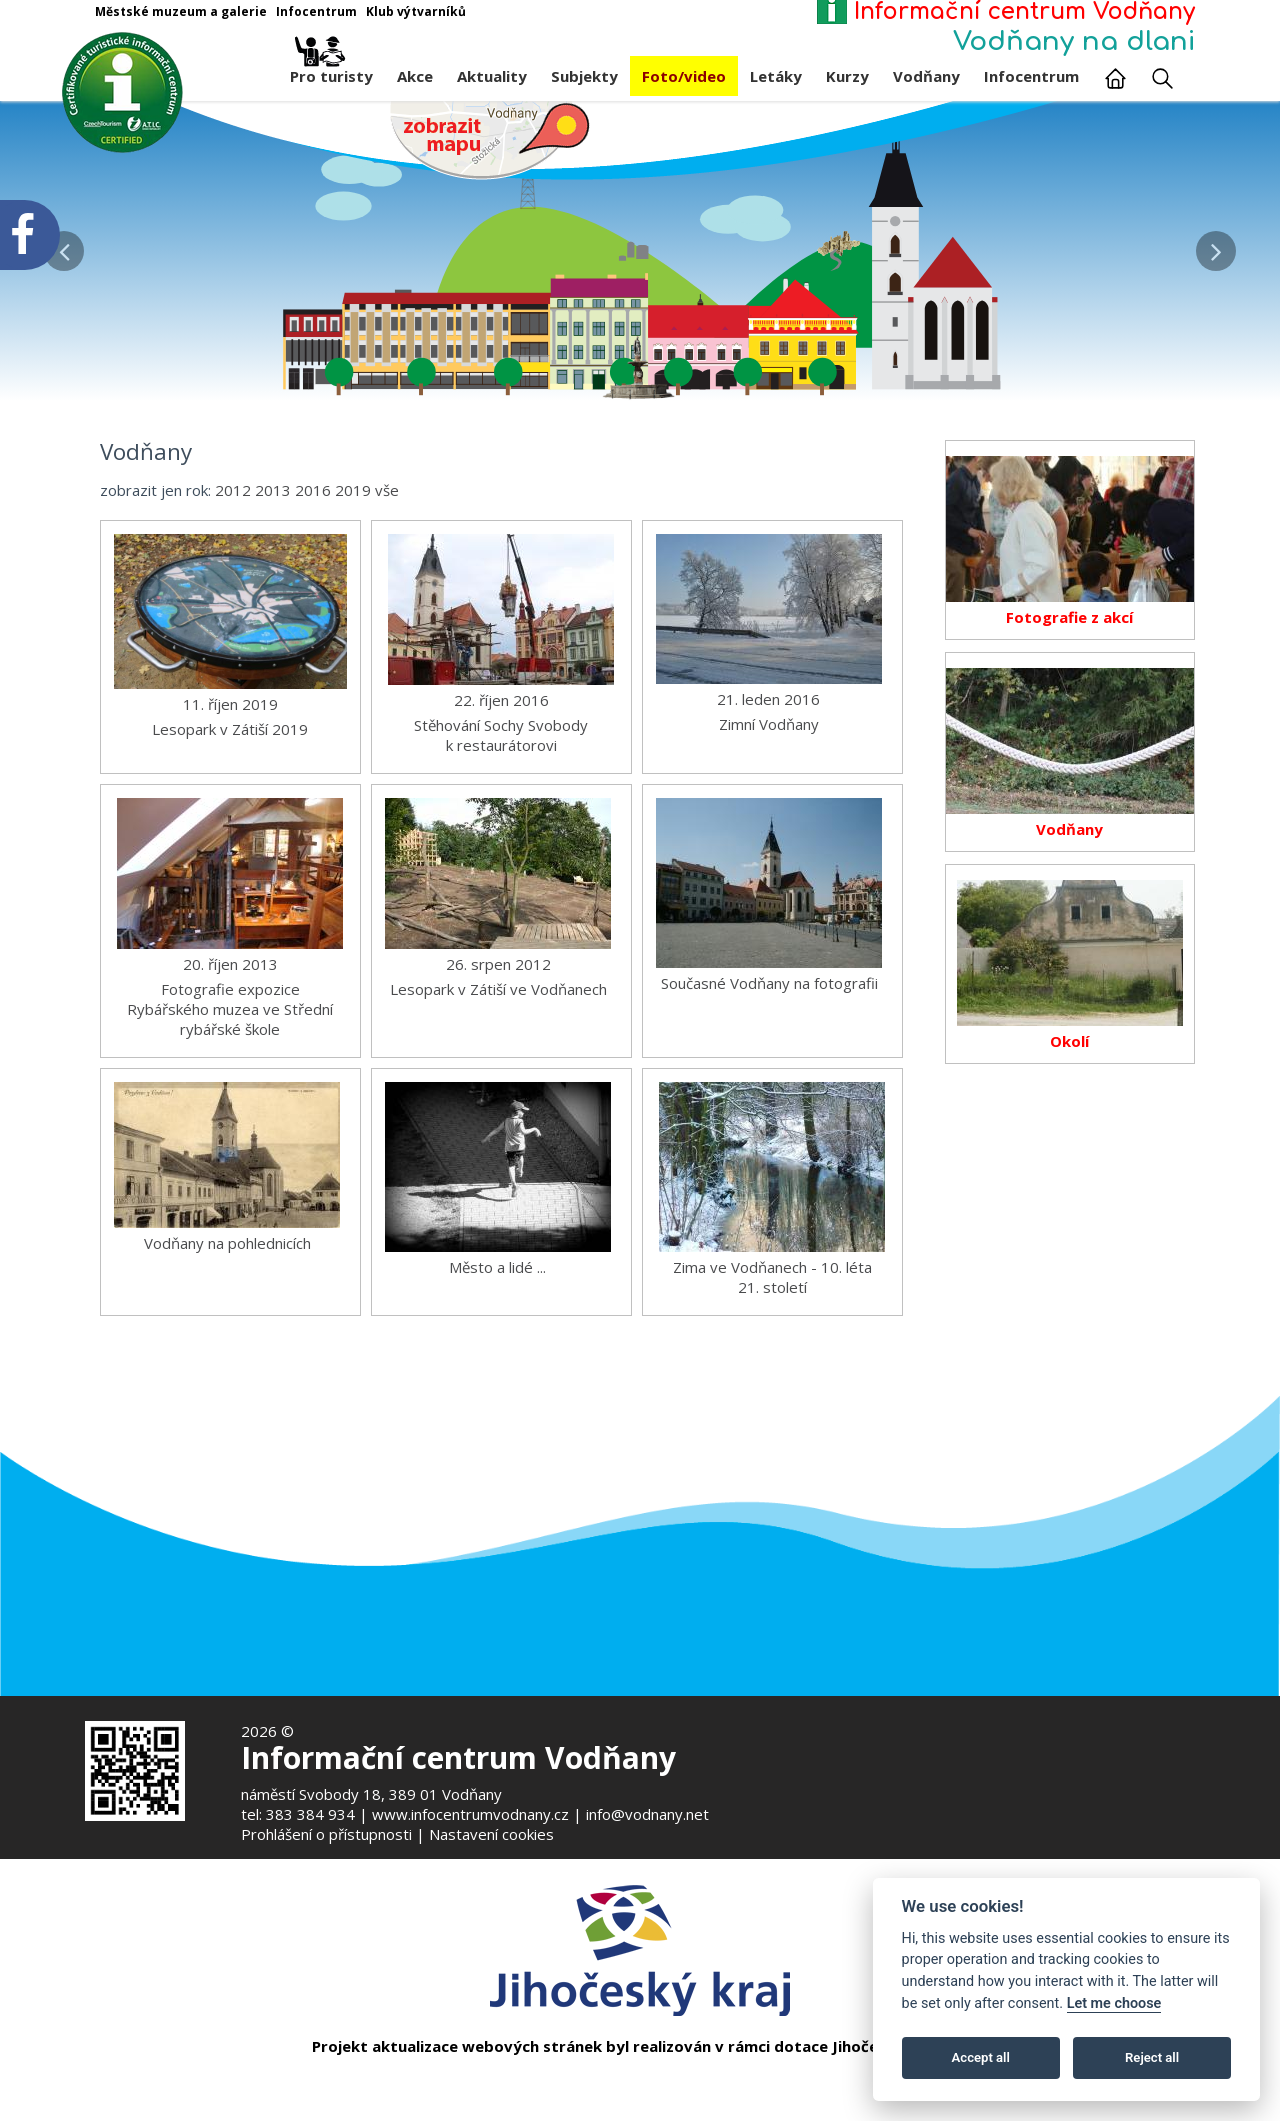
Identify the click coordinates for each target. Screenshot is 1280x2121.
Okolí (1069, 1098)
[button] (1216, 246)
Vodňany (926, 76)
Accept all (981, 2057)
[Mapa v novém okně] (490, 139)
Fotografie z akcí (1069, 674)
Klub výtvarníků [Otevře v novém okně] (416, 11)
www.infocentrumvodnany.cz (470, 1814)
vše (387, 546)
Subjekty (584, 76)
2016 (313, 546)
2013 (273, 546)
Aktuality (492, 76)
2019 (353, 546)
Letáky (776, 76)
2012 (233, 546)
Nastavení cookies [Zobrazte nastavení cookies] (491, 1834)
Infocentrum (1031, 76)
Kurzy (847, 76)
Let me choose (1114, 2003)
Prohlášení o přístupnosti (326, 1834)
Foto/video (684, 76)
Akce (415, 76)
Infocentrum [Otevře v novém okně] (316, 11)
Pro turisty (331, 71)
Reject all (1152, 2057)
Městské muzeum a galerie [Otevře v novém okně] (181, 11)
